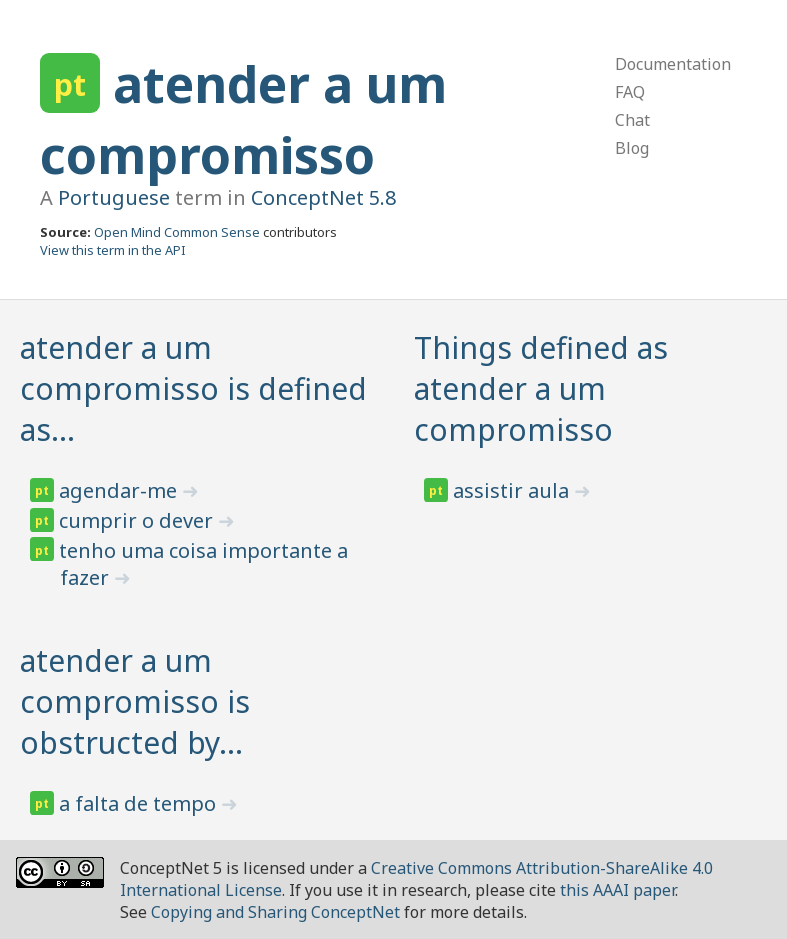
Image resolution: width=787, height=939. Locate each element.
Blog (632, 148)
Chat (632, 120)
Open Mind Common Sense (177, 232)
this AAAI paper (617, 890)
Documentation (673, 64)
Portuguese (114, 197)
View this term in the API (113, 250)
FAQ (630, 92)
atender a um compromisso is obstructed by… (135, 701)
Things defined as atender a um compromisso (541, 388)
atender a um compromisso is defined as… (193, 388)
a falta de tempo (140, 803)
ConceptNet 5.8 (323, 197)
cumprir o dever (138, 520)
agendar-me (120, 490)
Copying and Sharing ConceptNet (275, 912)
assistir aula (513, 490)
